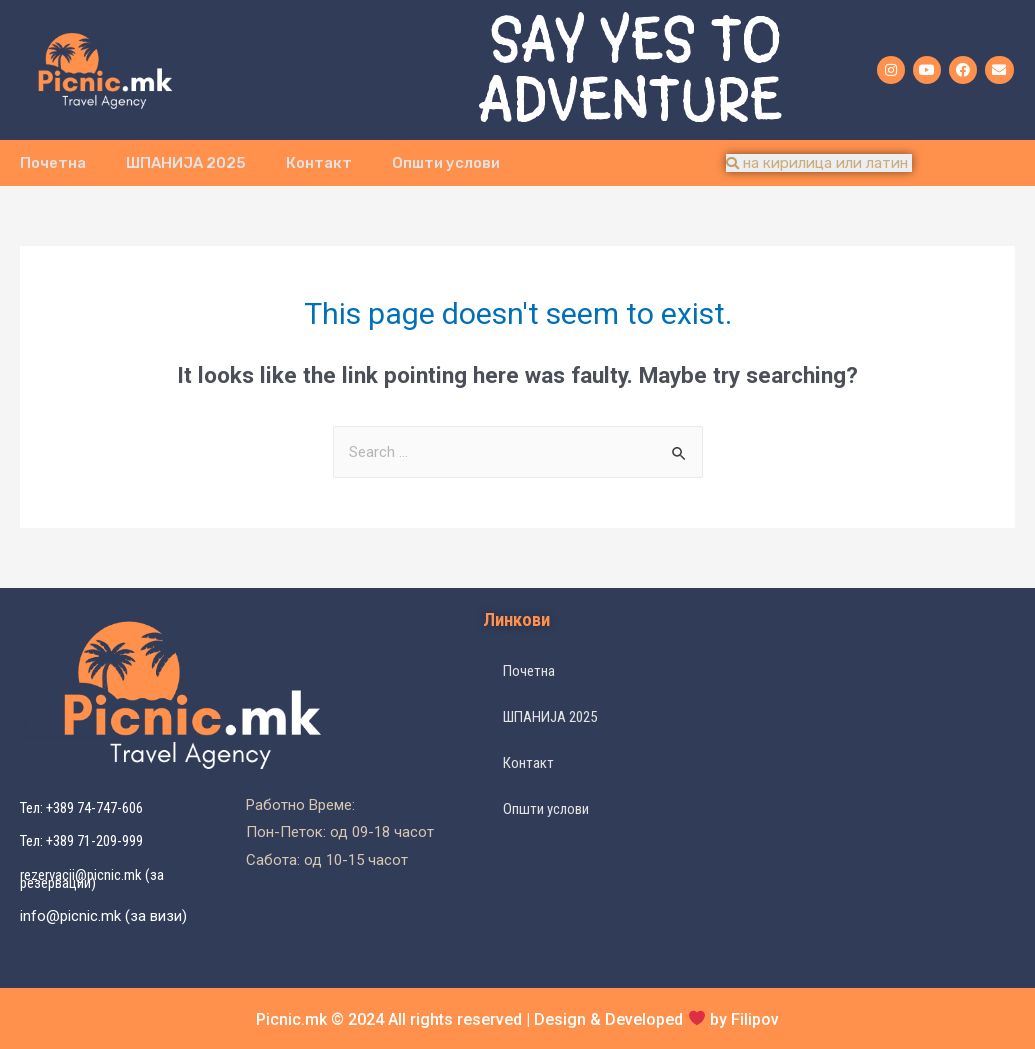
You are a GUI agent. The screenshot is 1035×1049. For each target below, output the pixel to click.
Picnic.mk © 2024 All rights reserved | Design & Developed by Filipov (517, 1019)
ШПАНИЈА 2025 (186, 163)
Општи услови (446, 163)
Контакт (319, 163)
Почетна (53, 163)
